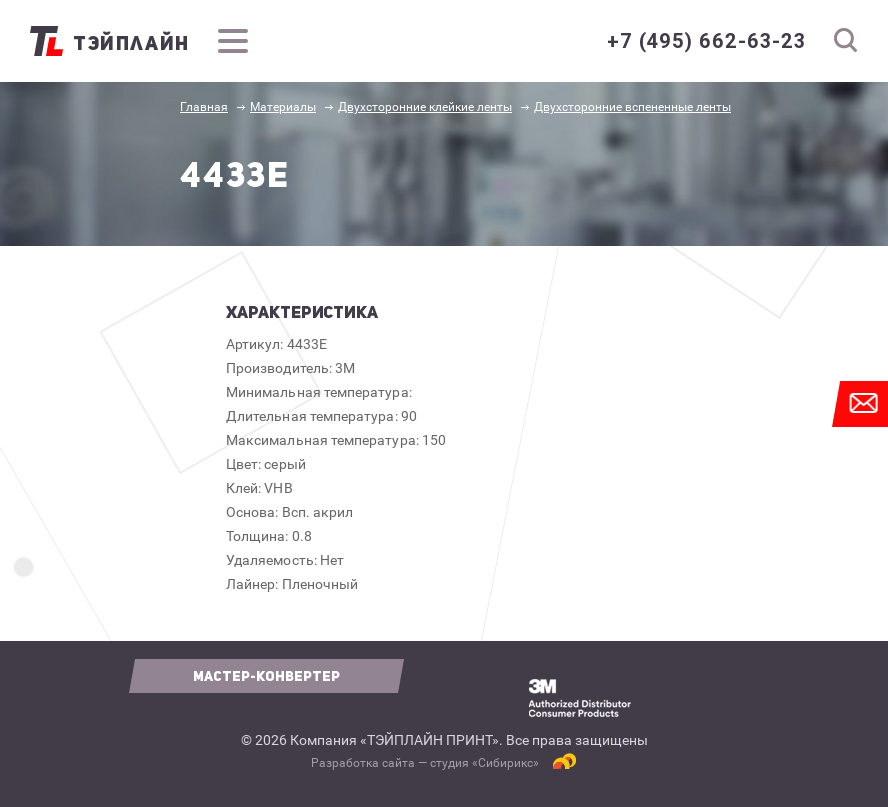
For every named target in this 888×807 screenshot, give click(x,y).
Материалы (283, 107)
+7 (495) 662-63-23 (706, 41)
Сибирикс (505, 763)
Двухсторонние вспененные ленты (632, 107)
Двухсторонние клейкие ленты (425, 107)
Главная (204, 107)
